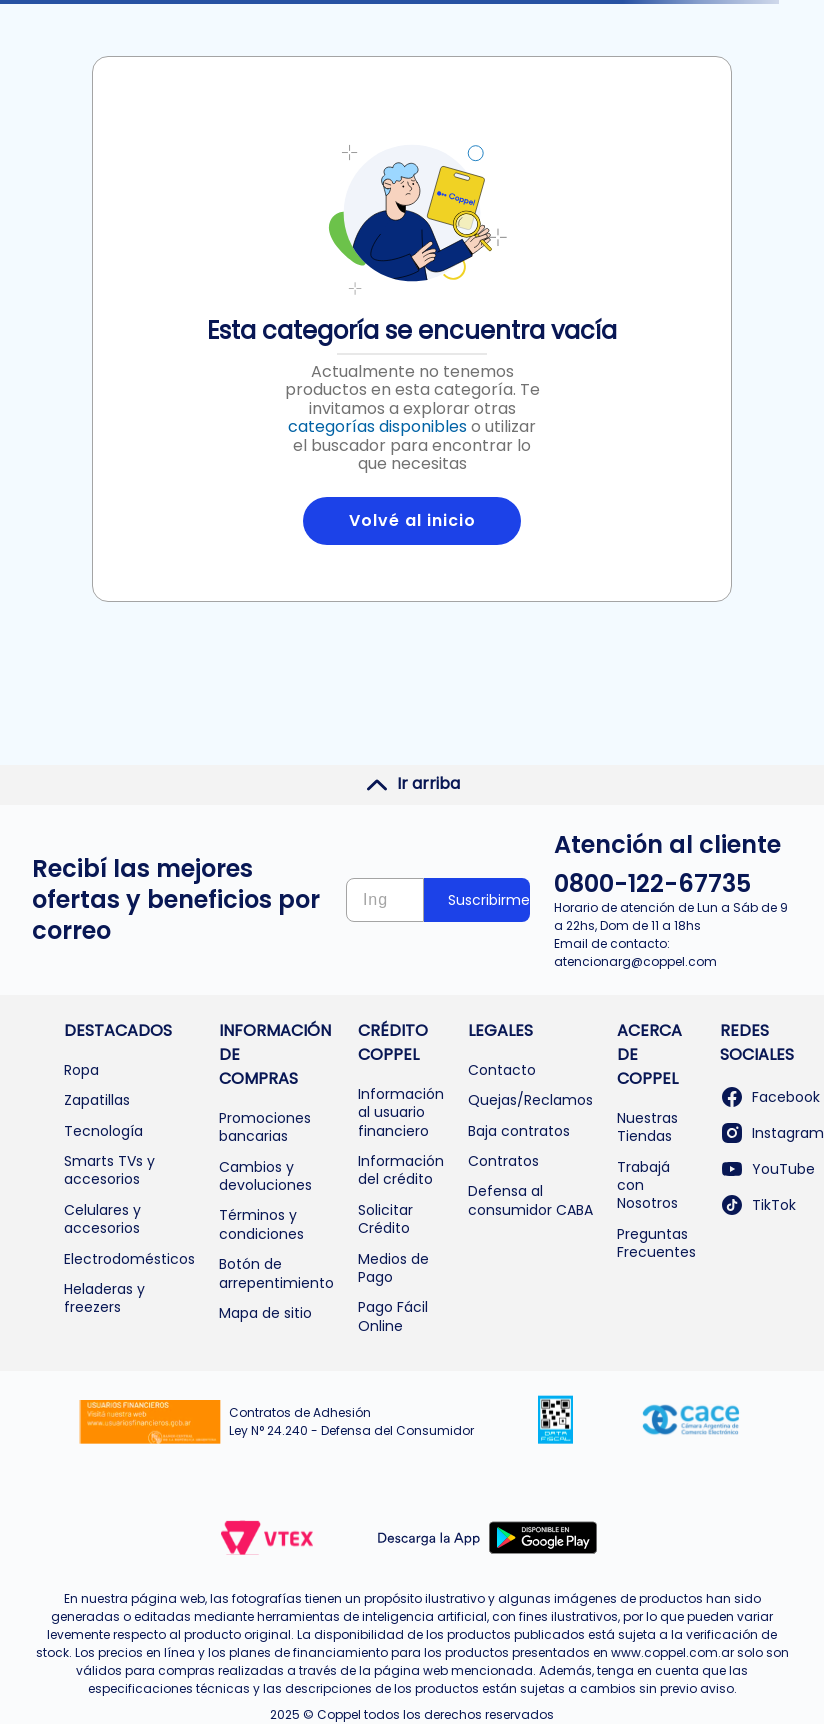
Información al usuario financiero (401, 1112)
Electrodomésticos (129, 1259)
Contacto (502, 1070)
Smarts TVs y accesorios (109, 1170)
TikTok (758, 1205)
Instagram (772, 1133)
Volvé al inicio (412, 521)
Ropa (81, 1070)
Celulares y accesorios (102, 1219)
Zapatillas (97, 1100)
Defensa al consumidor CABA (530, 1200)
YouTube (767, 1169)
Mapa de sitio (265, 1313)
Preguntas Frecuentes (656, 1243)
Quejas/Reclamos (530, 1100)
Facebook (770, 1097)
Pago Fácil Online (393, 1316)
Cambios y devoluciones (265, 1176)
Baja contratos (519, 1131)
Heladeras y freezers (104, 1298)
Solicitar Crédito (385, 1219)
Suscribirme (489, 900)
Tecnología (103, 1131)
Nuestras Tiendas (647, 1127)
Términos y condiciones (261, 1224)
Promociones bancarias (265, 1127)
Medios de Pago (393, 1268)
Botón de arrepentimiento (276, 1273)
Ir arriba (412, 784)
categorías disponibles (377, 426)
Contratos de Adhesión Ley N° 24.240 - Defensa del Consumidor (351, 1421)
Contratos (503, 1161)
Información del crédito (401, 1170)
